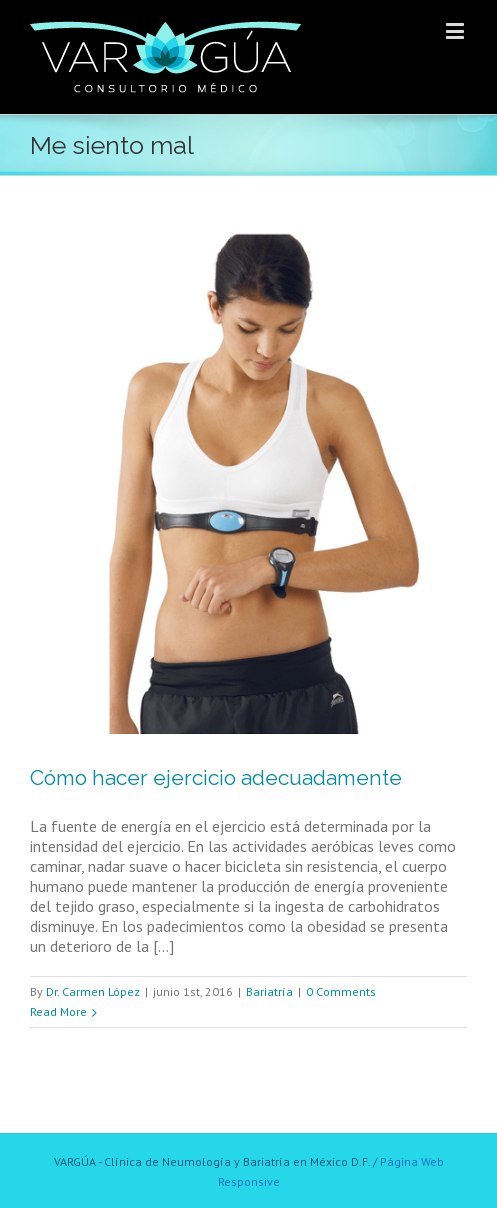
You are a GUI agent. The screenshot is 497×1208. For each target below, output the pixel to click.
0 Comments (341, 991)
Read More (58, 1011)
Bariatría (269, 991)
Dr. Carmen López (93, 991)
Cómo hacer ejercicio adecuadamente (216, 777)
